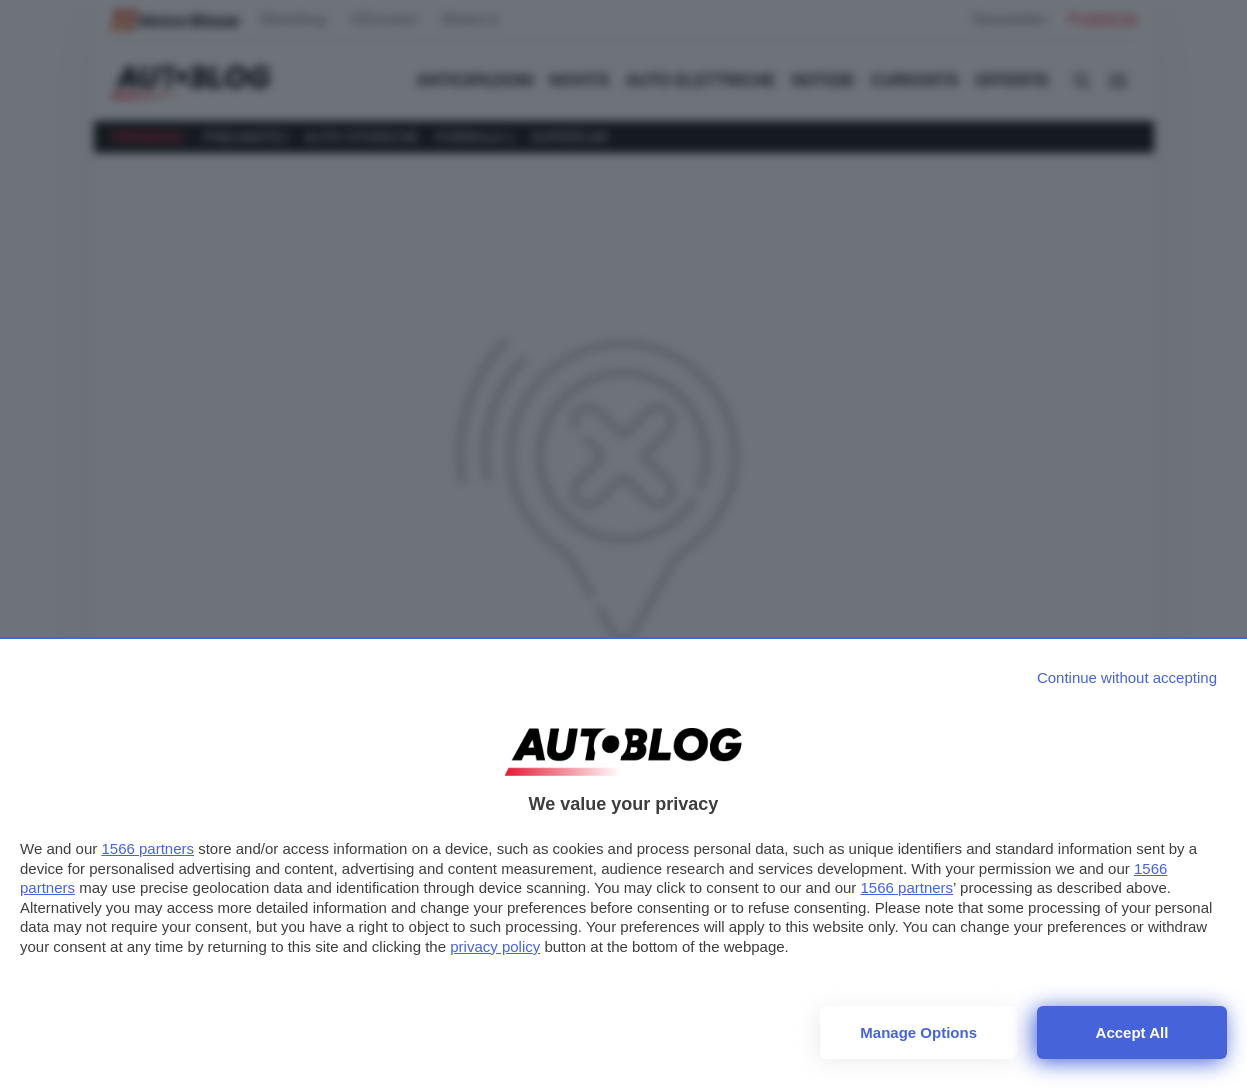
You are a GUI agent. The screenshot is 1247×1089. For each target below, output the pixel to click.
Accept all (1132, 1032)
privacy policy (495, 946)
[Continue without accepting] (1127, 677)
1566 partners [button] (147, 848)
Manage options (918, 1032)
